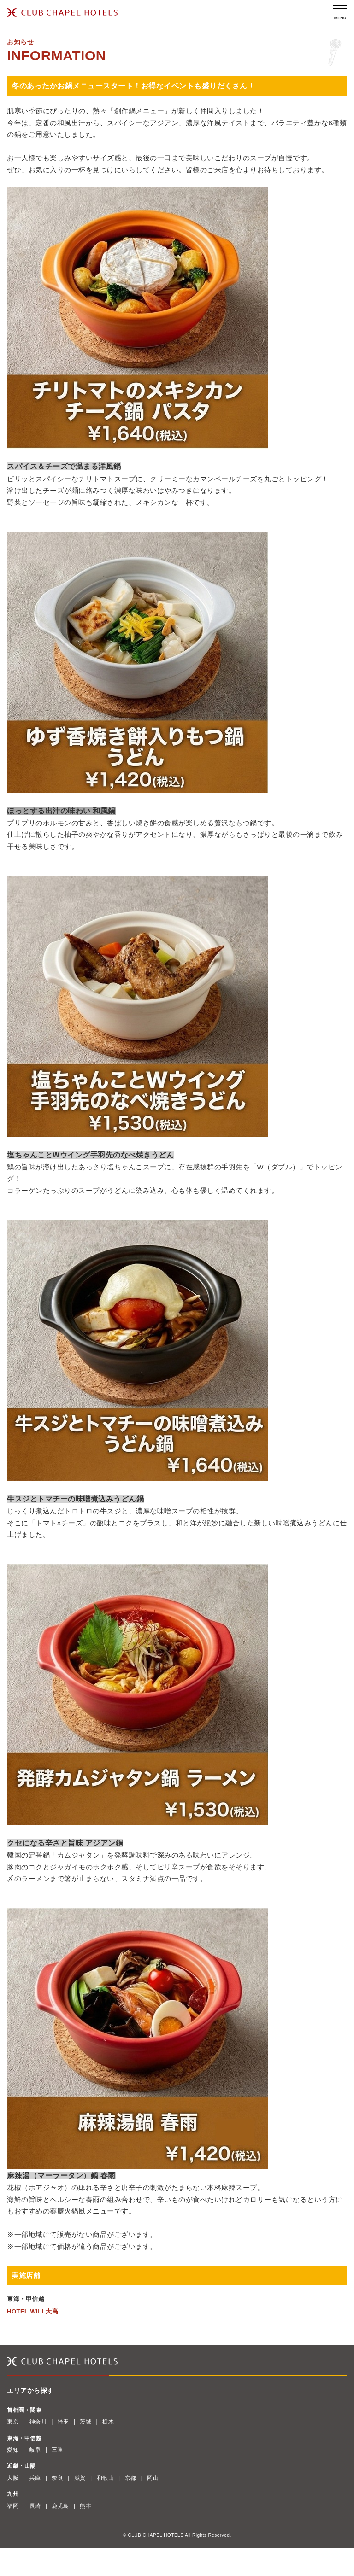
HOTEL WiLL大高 (32, 2311)
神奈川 (38, 2421)
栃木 (108, 2421)
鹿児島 (60, 2506)
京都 (130, 2478)
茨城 (85, 2421)
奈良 (57, 2478)
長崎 (35, 2506)
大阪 (12, 2478)
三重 (57, 2450)
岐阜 (35, 2450)
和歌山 (105, 2478)
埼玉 (63, 2421)
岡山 (153, 2478)
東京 (12, 2421)
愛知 (12, 2450)
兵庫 (35, 2478)
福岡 (12, 2506)
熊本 (85, 2506)
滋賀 (80, 2478)
